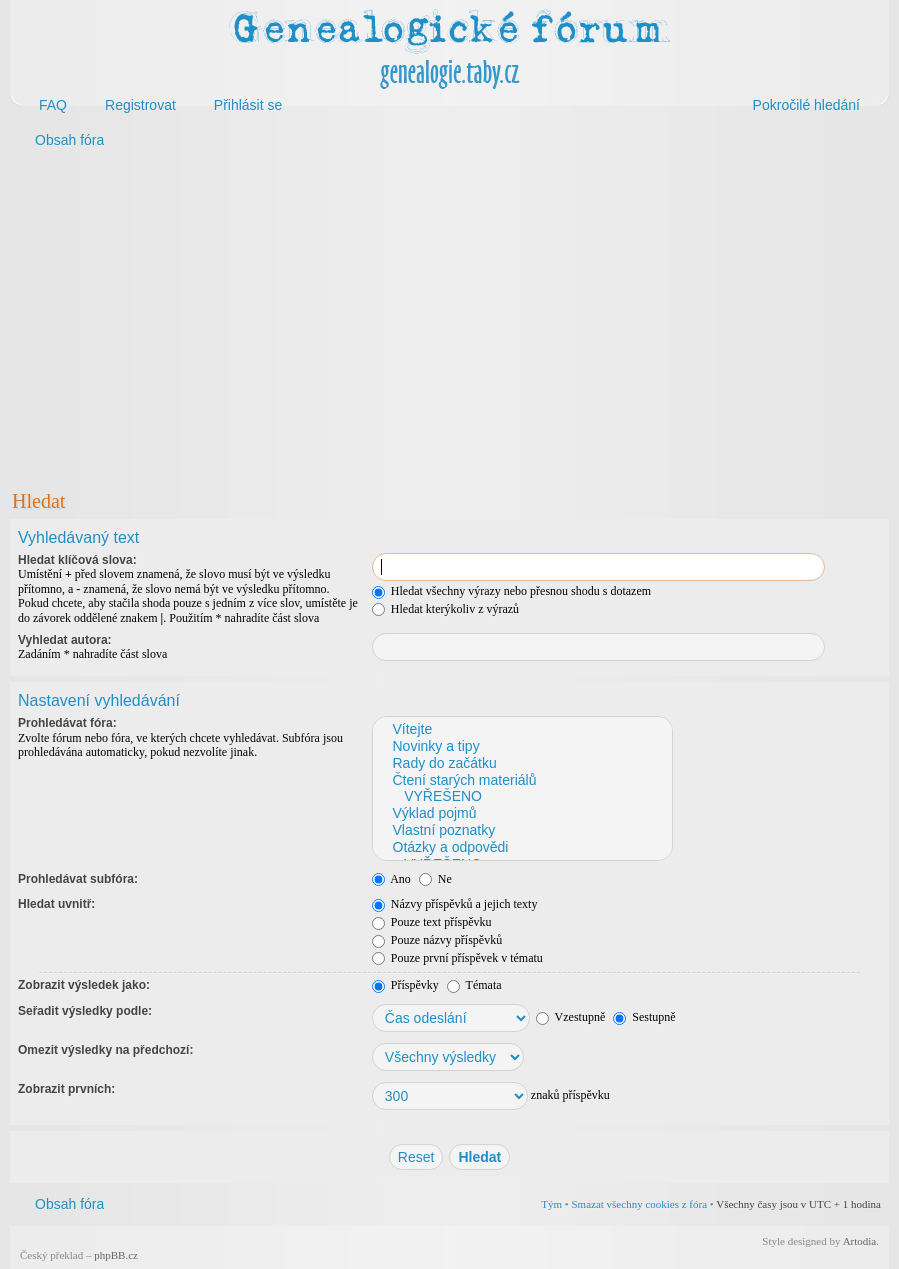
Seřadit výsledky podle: (85, 1011)
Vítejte (521, 729)
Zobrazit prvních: (66, 1089)
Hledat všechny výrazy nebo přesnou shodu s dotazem (511, 591)
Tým (551, 1204)
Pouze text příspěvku (432, 922)
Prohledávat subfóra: (78, 879)
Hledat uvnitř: (56, 904)
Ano (391, 879)
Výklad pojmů (521, 813)
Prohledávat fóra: (67, 723)
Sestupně (644, 1017)
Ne (435, 879)
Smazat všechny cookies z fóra (639, 1204)
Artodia (860, 1241)
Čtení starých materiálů (521, 780)
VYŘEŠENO (521, 796)
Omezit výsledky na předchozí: (105, 1050)
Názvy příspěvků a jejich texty (455, 904)
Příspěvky (405, 985)
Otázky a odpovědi (521, 847)
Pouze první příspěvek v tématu (457, 958)
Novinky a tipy (521, 746)
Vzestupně (570, 1017)
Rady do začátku (521, 763)
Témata (474, 985)
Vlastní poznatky (521, 830)
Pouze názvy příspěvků (437, 940)
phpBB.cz (116, 1255)
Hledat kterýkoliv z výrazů (445, 609)
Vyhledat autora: (65, 640)
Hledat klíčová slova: (77, 560)
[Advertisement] (449, 318)
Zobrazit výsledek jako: (84, 985)
